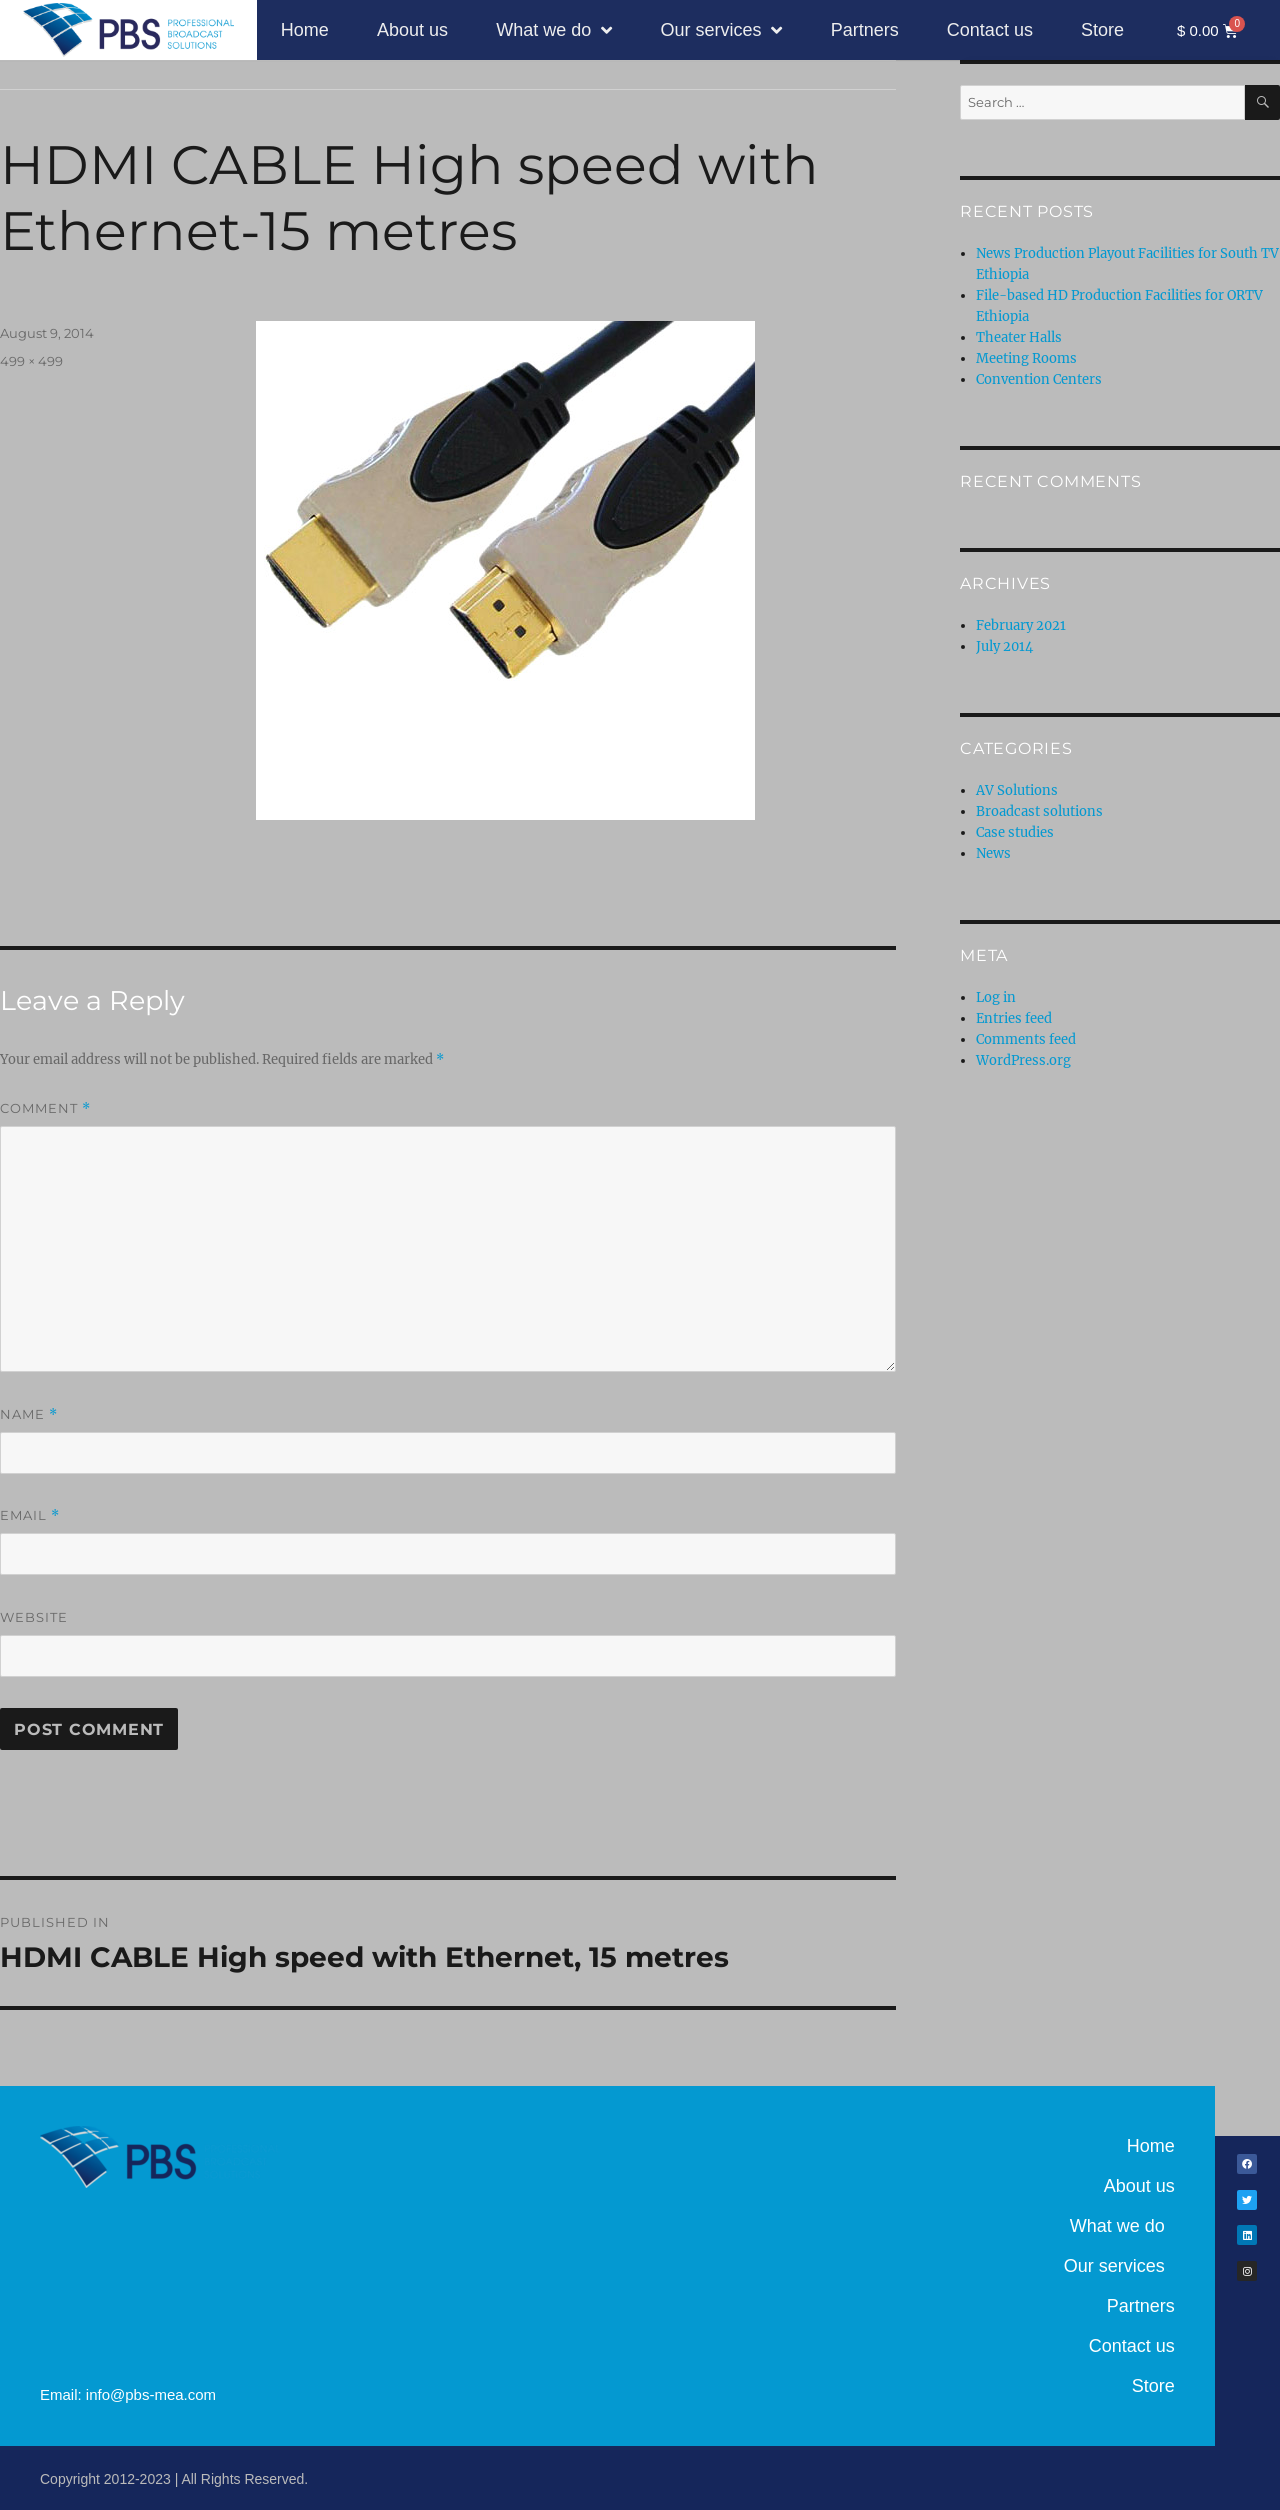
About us (412, 30)
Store (1102, 30)
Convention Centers (1039, 379)
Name (29, 1414)
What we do (554, 30)
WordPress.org (1023, 1060)
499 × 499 (31, 361)
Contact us (990, 30)
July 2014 (1004, 646)
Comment (45, 1108)
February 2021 (1021, 625)
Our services (721, 30)
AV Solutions (1017, 790)
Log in (996, 997)
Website (34, 1617)
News (993, 853)
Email (30, 1515)
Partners (865, 30)
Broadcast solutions (1039, 811)
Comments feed (1026, 1039)
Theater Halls (1019, 337)
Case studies (1015, 832)
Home (305, 30)
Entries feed (1014, 1018)
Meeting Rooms (1026, 358)
